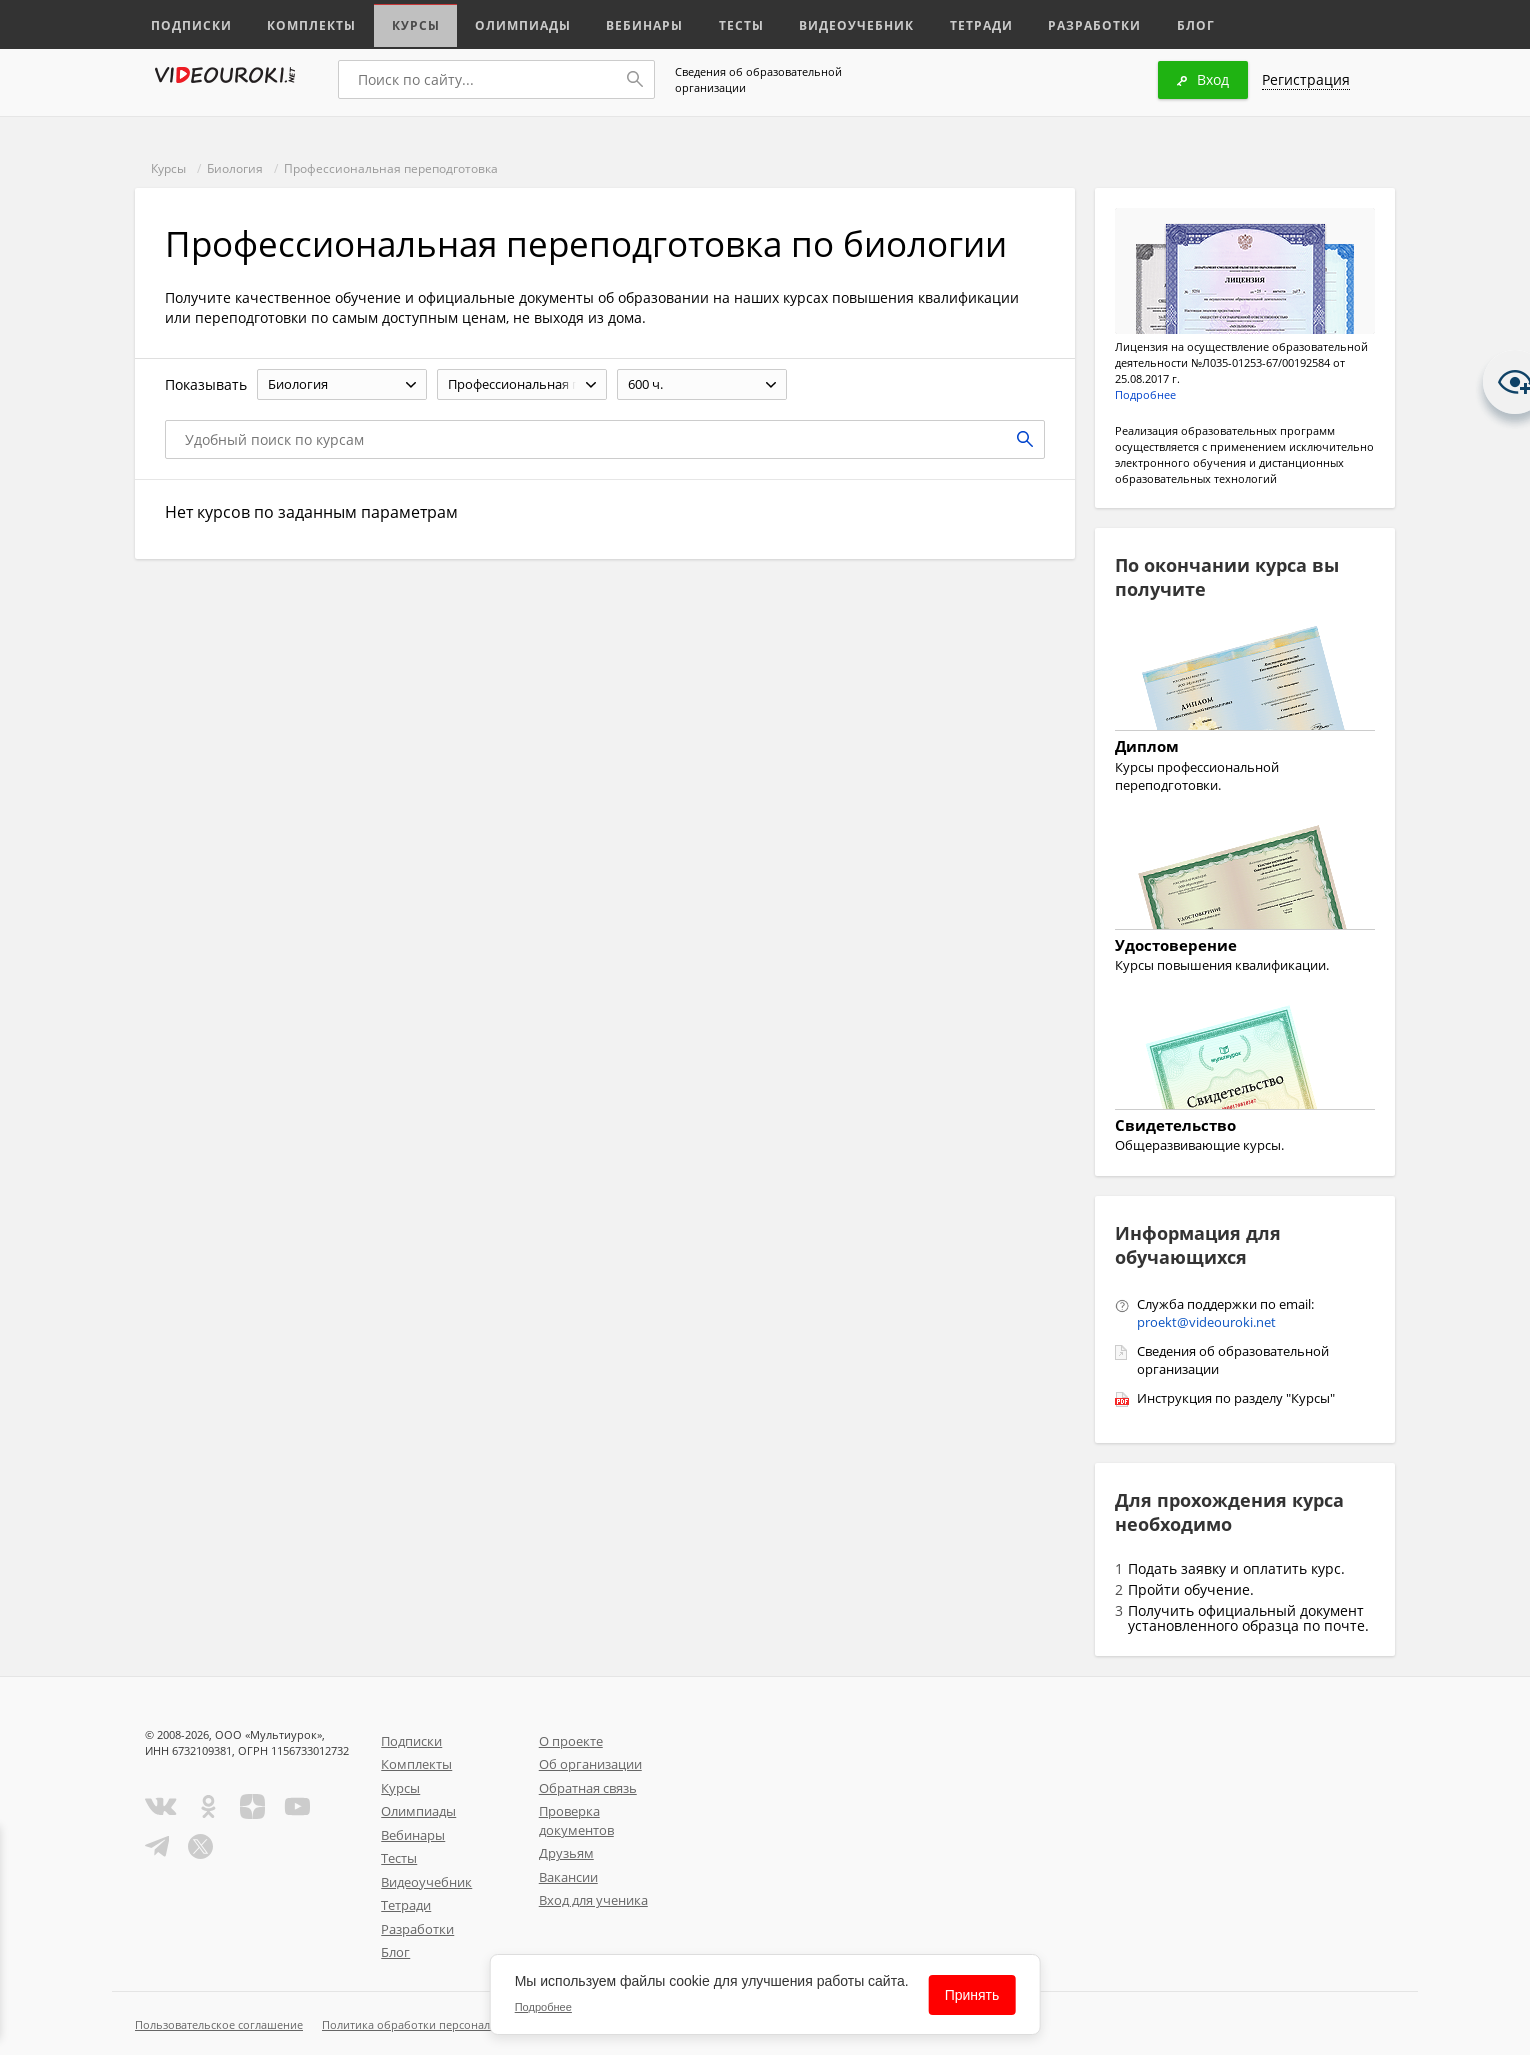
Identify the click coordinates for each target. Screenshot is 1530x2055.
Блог (1169, 22)
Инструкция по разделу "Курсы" (1236, 1398)
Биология (235, 168)
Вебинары (632, 22)
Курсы (407, 22)
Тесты (727, 22)
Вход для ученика (593, 1900)
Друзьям (566, 1853)
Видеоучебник (838, 22)
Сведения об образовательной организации (758, 79)
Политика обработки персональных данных (441, 2024)
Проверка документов (576, 1820)
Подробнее (1145, 394)
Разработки (1069, 22)
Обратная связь (588, 1788)
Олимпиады (513, 22)
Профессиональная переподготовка (391, 168)
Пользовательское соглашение (219, 2024)
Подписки (189, 22)
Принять (972, 1995)
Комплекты (306, 22)
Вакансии (568, 1877)
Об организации (590, 1764)
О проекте (571, 1741)
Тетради (958, 22)
